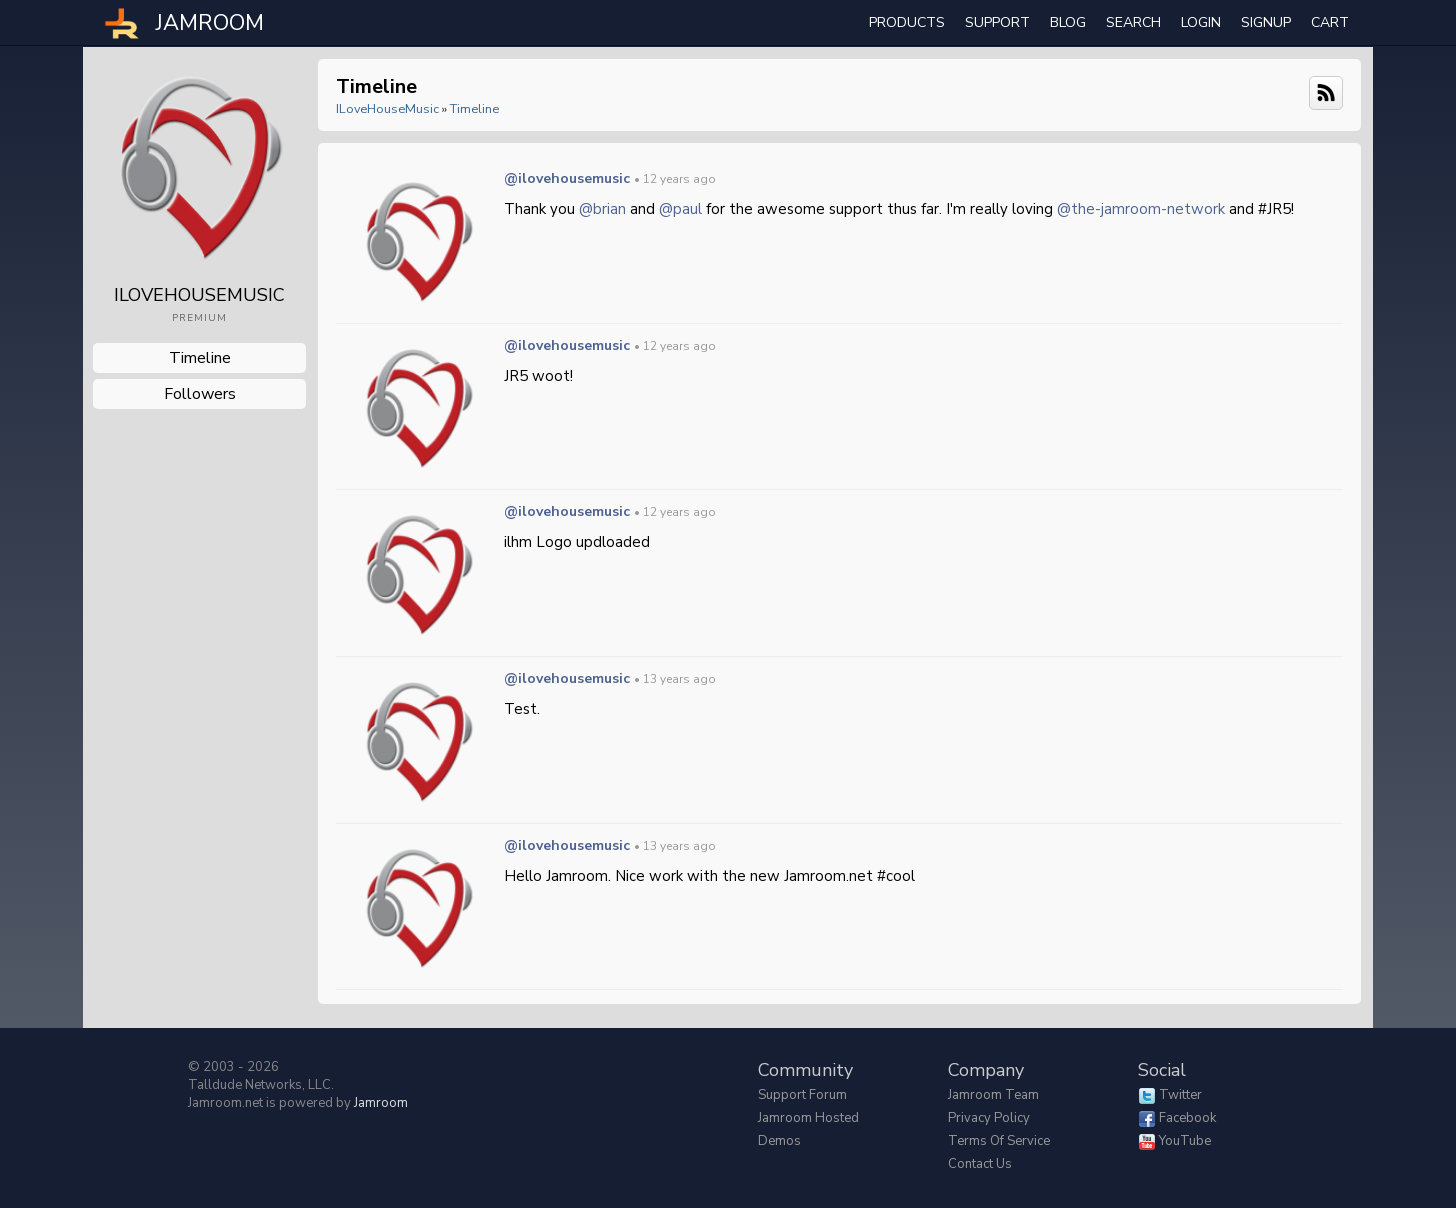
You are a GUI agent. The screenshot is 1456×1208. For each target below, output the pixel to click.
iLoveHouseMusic (387, 108)
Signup (1266, 22)
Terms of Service (999, 1141)
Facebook (1187, 1118)
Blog (1068, 22)
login (1201, 22)
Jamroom (381, 1103)
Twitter (1180, 1095)
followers (200, 394)
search (1133, 22)
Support (997, 22)
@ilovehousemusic (567, 178)
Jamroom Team (993, 1095)
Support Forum (802, 1095)
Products (907, 22)
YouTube (1185, 1141)
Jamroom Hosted (808, 1118)
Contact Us (980, 1164)
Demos (779, 1141)
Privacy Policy (989, 1118)
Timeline (200, 358)
